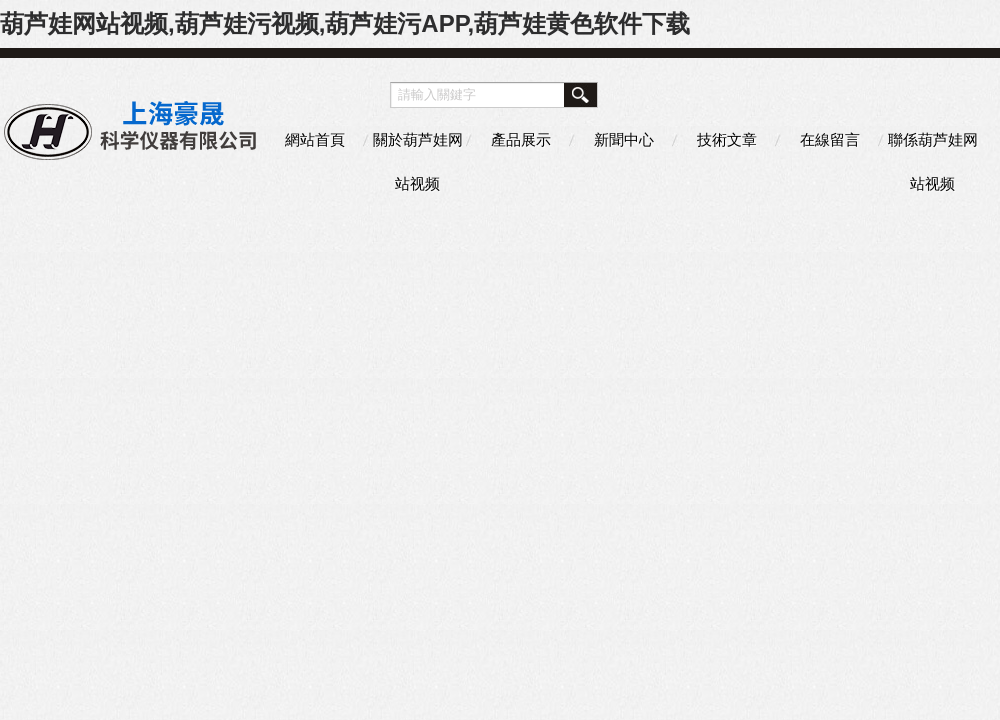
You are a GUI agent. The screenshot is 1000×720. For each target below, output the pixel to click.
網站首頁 (315, 139)
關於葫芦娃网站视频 (418, 146)
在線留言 (830, 139)
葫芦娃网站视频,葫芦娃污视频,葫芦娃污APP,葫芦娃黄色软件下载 (345, 23)
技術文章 (727, 139)
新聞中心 (624, 139)
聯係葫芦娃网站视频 (933, 146)
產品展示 (521, 139)
